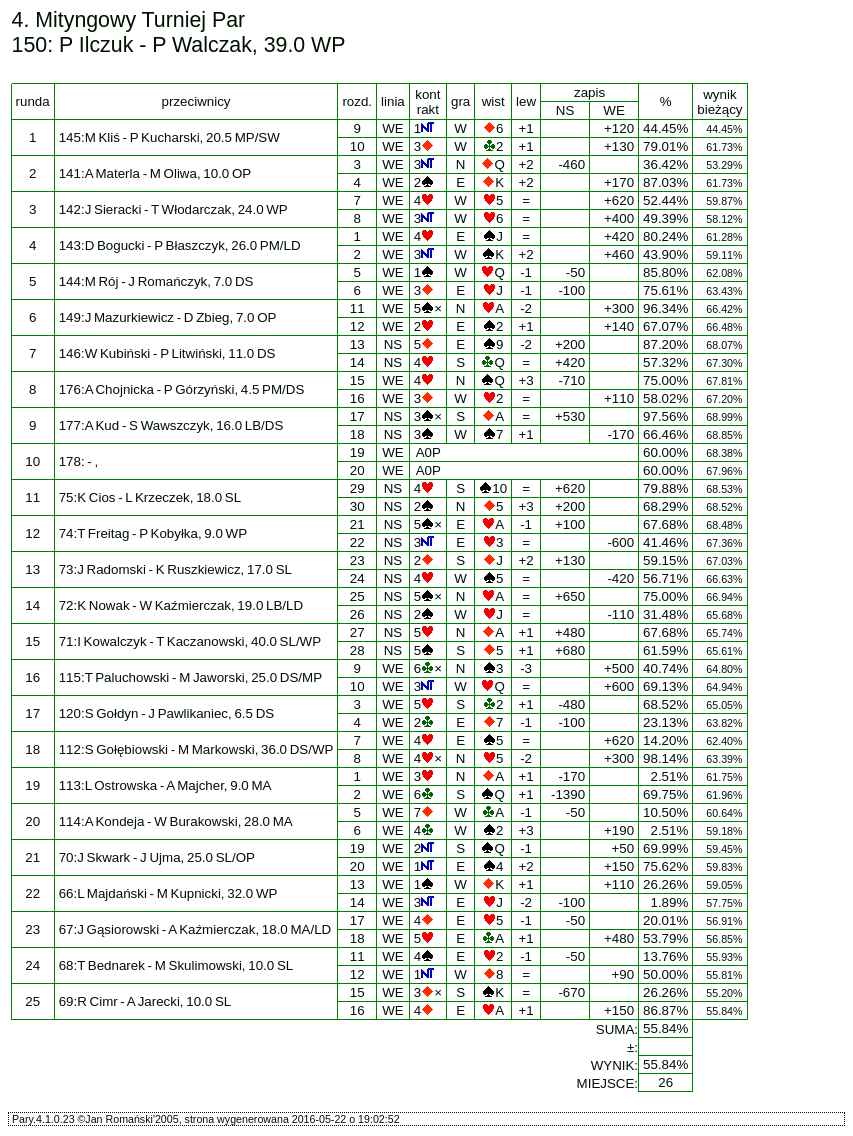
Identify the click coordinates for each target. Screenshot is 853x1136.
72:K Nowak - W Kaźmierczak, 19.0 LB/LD (181, 605)
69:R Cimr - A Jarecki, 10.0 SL (145, 1001)
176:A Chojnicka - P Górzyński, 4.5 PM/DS (182, 389)
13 (357, 344)
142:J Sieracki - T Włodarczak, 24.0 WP (173, 209)
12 (357, 326)
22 (357, 542)
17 (357, 416)
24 (357, 578)
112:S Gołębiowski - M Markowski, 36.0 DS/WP (196, 749)
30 (357, 506)
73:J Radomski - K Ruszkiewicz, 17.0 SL (175, 569)
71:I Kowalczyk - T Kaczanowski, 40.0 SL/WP (190, 641)
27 (357, 632)
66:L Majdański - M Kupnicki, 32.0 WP (168, 893)
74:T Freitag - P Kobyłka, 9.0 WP (153, 533)
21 (357, 524)
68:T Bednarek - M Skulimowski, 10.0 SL (176, 965)
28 (357, 650)
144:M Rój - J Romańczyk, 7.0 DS (156, 281)
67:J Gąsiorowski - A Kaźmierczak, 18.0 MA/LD (195, 929)
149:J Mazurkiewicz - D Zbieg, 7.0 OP (168, 317)
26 (357, 614)
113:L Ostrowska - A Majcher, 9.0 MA (165, 785)
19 (357, 452)
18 (357, 434)
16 (357, 398)
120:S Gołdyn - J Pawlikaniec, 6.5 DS (167, 713)
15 (357, 380)
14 (357, 362)
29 (357, 488)
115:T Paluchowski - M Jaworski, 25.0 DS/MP (190, 677)
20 (357, 470)
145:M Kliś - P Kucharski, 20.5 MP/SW (169, 137)
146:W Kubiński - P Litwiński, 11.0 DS (167, 353)
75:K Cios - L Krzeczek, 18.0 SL (150, 497)
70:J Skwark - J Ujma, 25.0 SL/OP (157, 857)
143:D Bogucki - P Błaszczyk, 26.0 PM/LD (180, 245)
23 (357, 560)
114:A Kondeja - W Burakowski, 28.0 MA (176, 821)
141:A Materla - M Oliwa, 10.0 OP (155, 173)
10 (357, 146)
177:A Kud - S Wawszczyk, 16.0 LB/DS (171, 425)
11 (357, 308)
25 (357, 596)
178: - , (79, 461)
